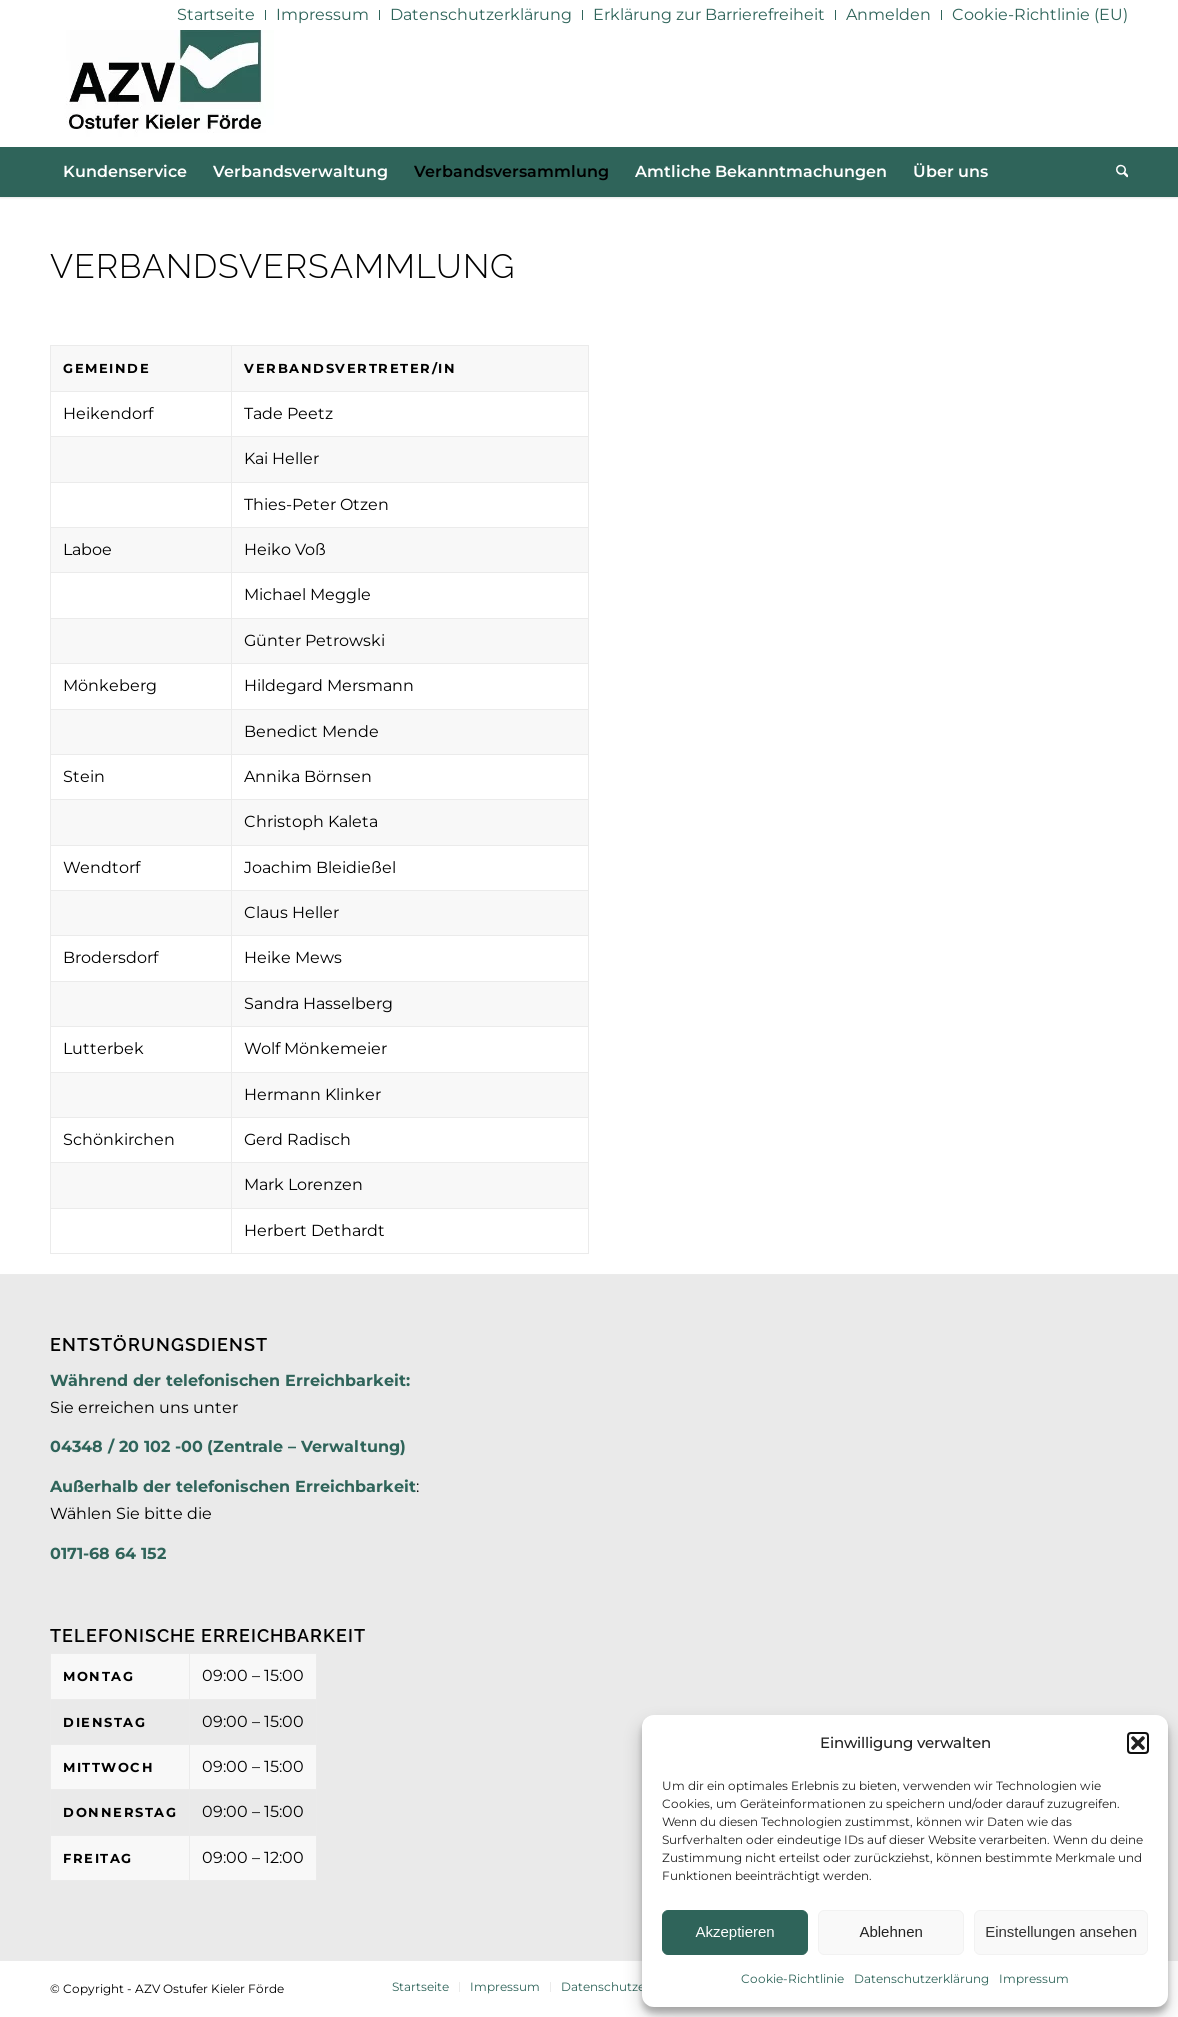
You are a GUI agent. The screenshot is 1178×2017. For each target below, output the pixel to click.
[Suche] (1116, 172)
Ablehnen (890, 1931)
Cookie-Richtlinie (792, 1978)
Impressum (1034, 1978)
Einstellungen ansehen (1061, 1931)
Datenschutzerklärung (921, 1978)
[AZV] (164, 88)
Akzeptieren (734, 1931)
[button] (1138, 1743)
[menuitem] (216, 15)
